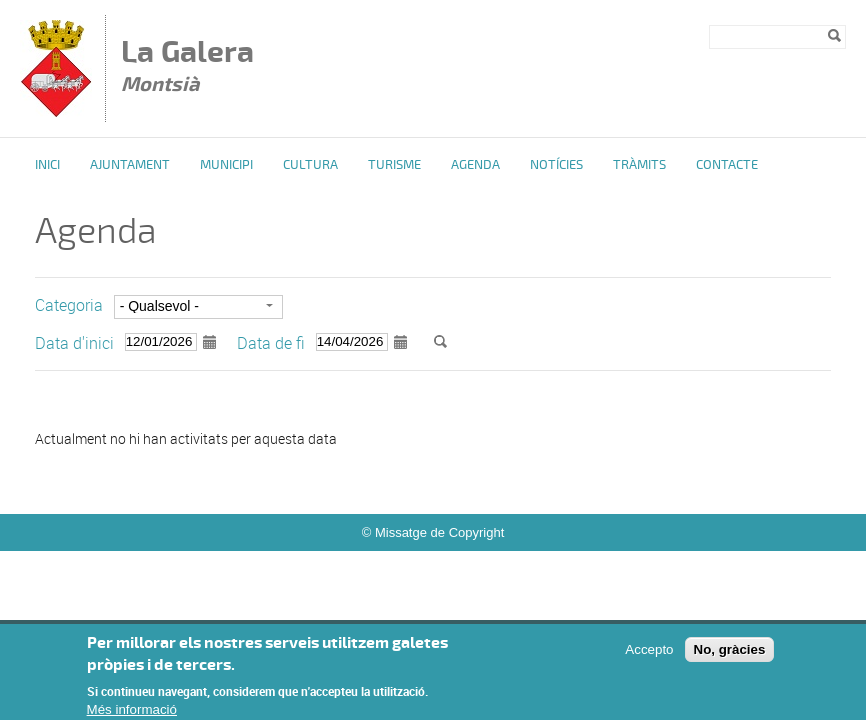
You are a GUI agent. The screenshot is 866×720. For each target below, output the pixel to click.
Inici (47, 165)
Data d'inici (74, 343)
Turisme (394, 165)
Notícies (556, 165)
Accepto (649, 658)
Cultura (310, 165)
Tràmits (639, 165)
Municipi (226, 165)
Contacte (727, 165)
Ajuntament (130, 165)
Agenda (475, 165)
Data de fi (271, 343)
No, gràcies (730, 658)
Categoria (69, 305)
